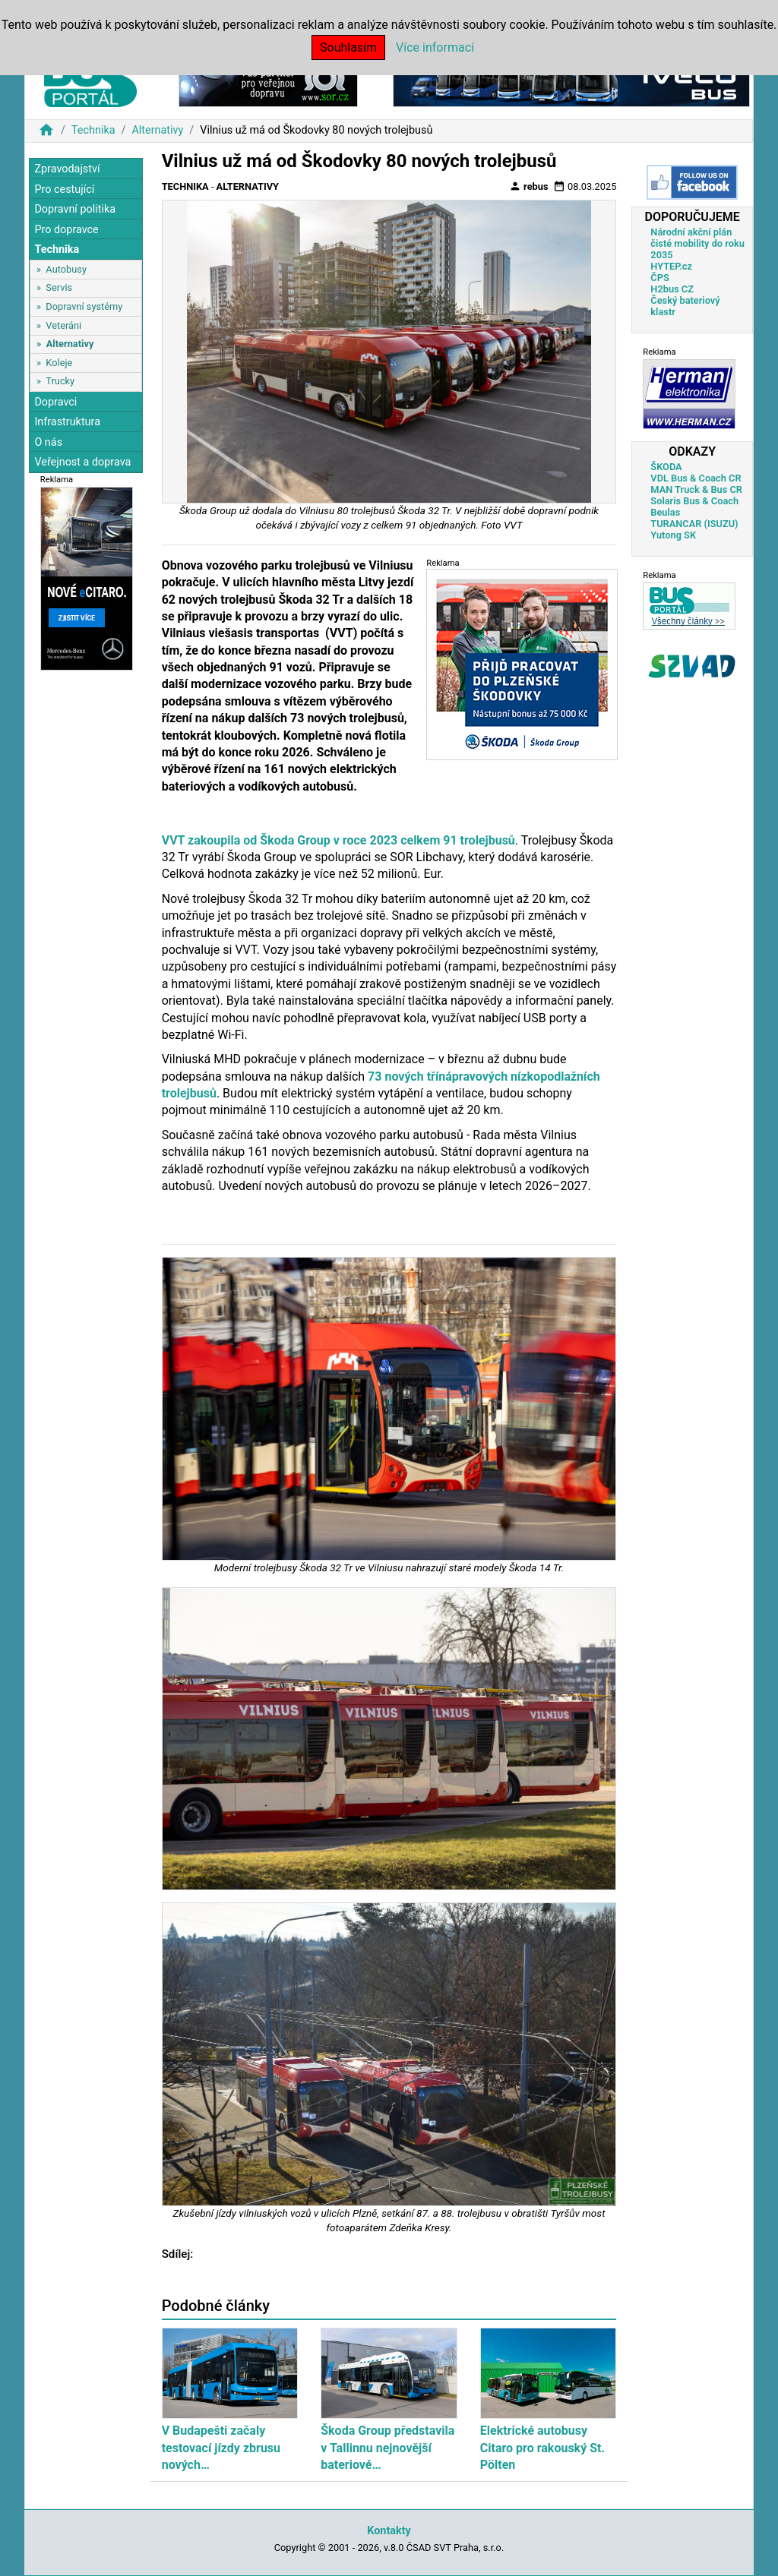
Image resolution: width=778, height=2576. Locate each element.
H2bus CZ (672, 289)
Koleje (59, 362)
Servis (59, 287)
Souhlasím (348, 47)
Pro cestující (64, 189)
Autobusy (66, 269)
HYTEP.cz (671, 266)
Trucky (60, 381)
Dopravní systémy (84, 306)
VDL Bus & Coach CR (695, 478)
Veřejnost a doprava (82, 462)
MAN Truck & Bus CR (696, 489)
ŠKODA (666, 466)
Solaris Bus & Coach (694, 501)
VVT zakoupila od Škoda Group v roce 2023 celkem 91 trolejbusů (338, 840)
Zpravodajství (67, 169)
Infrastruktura (67, 421)
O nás (48, 442)
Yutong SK (673, 535)
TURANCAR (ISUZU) (694, 523)
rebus (529, 186)
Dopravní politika (74, 209)
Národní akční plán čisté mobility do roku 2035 (697, 243)
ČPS (659, 277)
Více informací (435, 47)
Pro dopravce (66, 229)
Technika (93, 130)
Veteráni (63, 325)
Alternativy (157, 130)
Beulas (665, 512)
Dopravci (55, 402)
